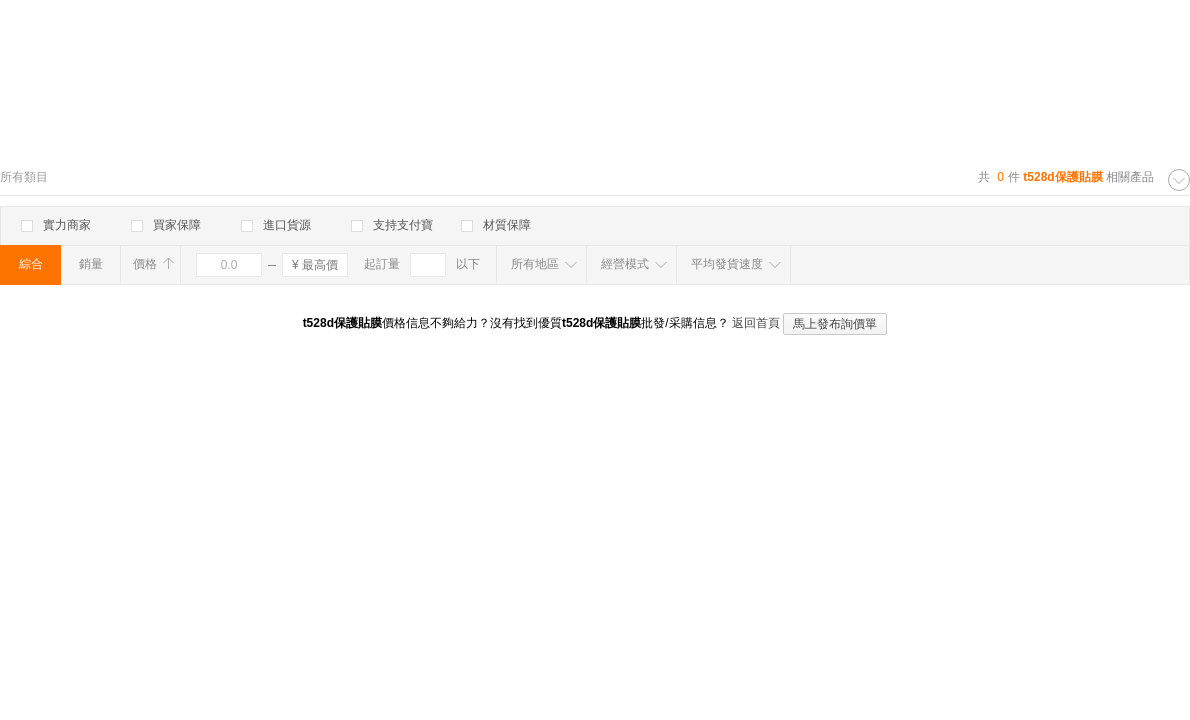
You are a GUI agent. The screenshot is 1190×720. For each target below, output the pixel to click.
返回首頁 (756, 323)
